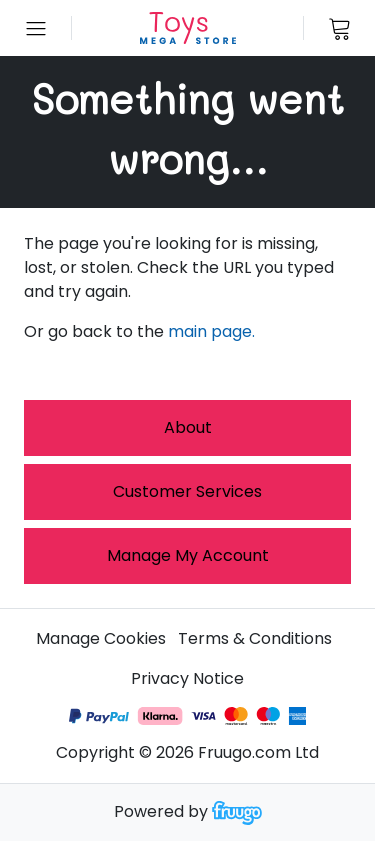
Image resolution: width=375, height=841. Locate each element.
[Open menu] (36, 28)
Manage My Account (188, 555)
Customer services (187, 491)
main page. (211, 331)
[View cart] (339, 28)
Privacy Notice (187, 678)
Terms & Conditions (255, 638)
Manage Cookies (101, 638)
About (188, 427)
